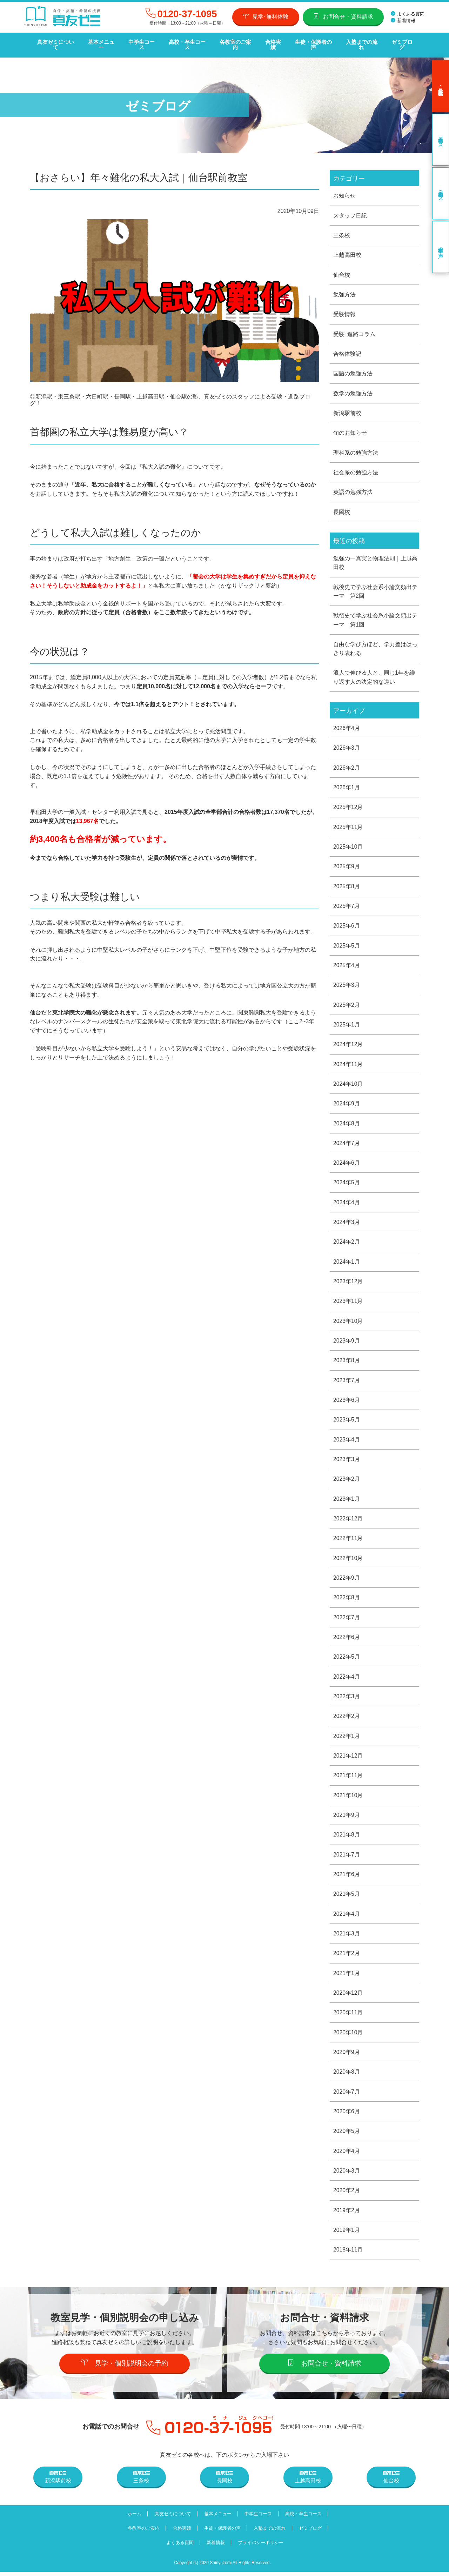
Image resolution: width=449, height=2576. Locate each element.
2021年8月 (346, 1837)
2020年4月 (346, 2154)
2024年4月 (346, 1201)
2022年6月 (346, 1638)
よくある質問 (407, 13)
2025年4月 (346, 963)
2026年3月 (346, 745)
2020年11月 (348, 2016)
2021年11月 (348, 1777)
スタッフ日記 (350, 210)
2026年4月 (346, 725)
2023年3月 (346, 1460)
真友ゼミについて (55, 42)
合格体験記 (347, 349)
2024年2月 (346, 1241)
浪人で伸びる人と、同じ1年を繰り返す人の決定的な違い (374, 674)
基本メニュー (100, 42)
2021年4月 (346, 1916)
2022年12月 (348, 1519)
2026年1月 (346, 785)
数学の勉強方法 (353, 389)
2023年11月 (348, 1301)
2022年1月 (346, 1737)
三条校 (341, 230)
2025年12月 (348, 804)
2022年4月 (346, 1678)
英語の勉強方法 (353, 488)
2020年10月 (348, 2035)
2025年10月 (348, 844)
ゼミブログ (399, 42)
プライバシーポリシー (261, 2546)
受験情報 (344, 309)
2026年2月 (346, 765)
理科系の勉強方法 (355, 448)
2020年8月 (346, 2075)
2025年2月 (346, 1003)
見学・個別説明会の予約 (124, 2367)
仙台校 (341, 270)
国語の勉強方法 (353, 369)
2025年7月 (346, 903)
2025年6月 (346, 923)
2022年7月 (346, 1618)
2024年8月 (346, 1122)
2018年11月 (348, 2254)
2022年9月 (346, 1579)
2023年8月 (346, 1360)
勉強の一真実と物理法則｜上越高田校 (375, 558)
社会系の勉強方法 (355, 468)
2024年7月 (346, 1142)
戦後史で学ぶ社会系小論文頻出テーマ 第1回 (375, 616)
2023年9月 (346, 1340)
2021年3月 (346, 1936)
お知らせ (344, 190)
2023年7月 (346, 1380)
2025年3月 (346, 983)
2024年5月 (346, 1182)
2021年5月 (346, 1896)
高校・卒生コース (186, 42)
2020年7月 (346, 2095)
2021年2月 (346, 1956)
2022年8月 (346, 1598)
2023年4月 (346, 1440)
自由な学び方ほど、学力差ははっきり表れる (375, 645)
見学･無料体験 (266, 16)
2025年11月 (348, 824)
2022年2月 (346, 1718)
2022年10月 (348, 1559)
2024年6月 (346, 1162)
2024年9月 (346, 1102)
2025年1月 (346, 1023)
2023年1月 (346, 1499)
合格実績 (270, 42)
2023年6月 (346, 1400)
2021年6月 (346, 1876)
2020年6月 (346, 2115)
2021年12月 (348, 1757)
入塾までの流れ (358, 42)
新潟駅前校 (347, 409)
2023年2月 (346, 1480)
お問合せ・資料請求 (343, 16)
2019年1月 (346, 2234)
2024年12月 (348, 1042)
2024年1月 (346, 1261)
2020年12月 (348, 1996)
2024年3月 (346, 1221)
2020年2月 (346, 2194)
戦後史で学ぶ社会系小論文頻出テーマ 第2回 (375, 587)
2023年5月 (346, 1420)
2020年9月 (346, 2055)
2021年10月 (348, 1797)
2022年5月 (346, 1658)
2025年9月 (346, 864)
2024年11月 (348, 1062)
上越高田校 (347, 250)
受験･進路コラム (354, 329)
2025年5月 (346, 943)
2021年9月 (346, 1817)
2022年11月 (348, 1539)
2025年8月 (346, 884)
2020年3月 (346, 2174)
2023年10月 (348, 1321)
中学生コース (140, 42)
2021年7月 (346, 1857)
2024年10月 (348, 1082)
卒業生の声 (440, 241)
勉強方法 (344, 289)
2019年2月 (346, 2214)
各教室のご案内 (233, 42)
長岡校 (341, 508)
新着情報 (403, 20)
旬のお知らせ (350, 428)
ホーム (132, 2518)
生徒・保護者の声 (311, 42)
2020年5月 (346, 2134)
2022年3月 (346, 1698)
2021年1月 (346, 1976)
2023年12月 (348, 1281)
